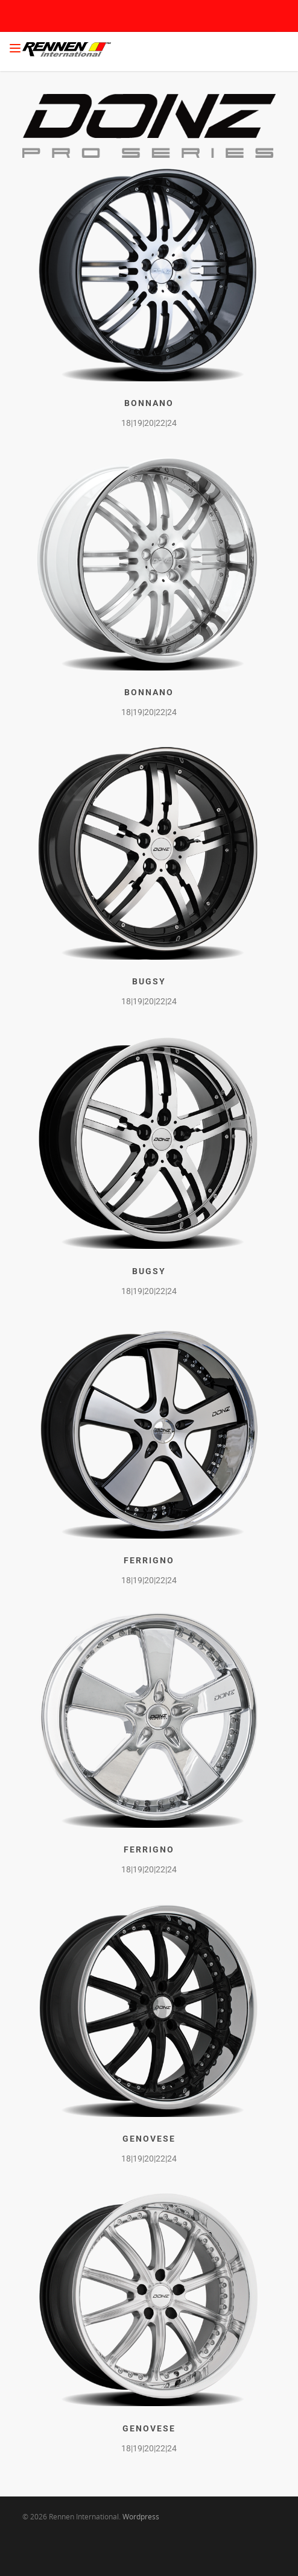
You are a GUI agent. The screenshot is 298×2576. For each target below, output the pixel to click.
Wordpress (140, 2517)
